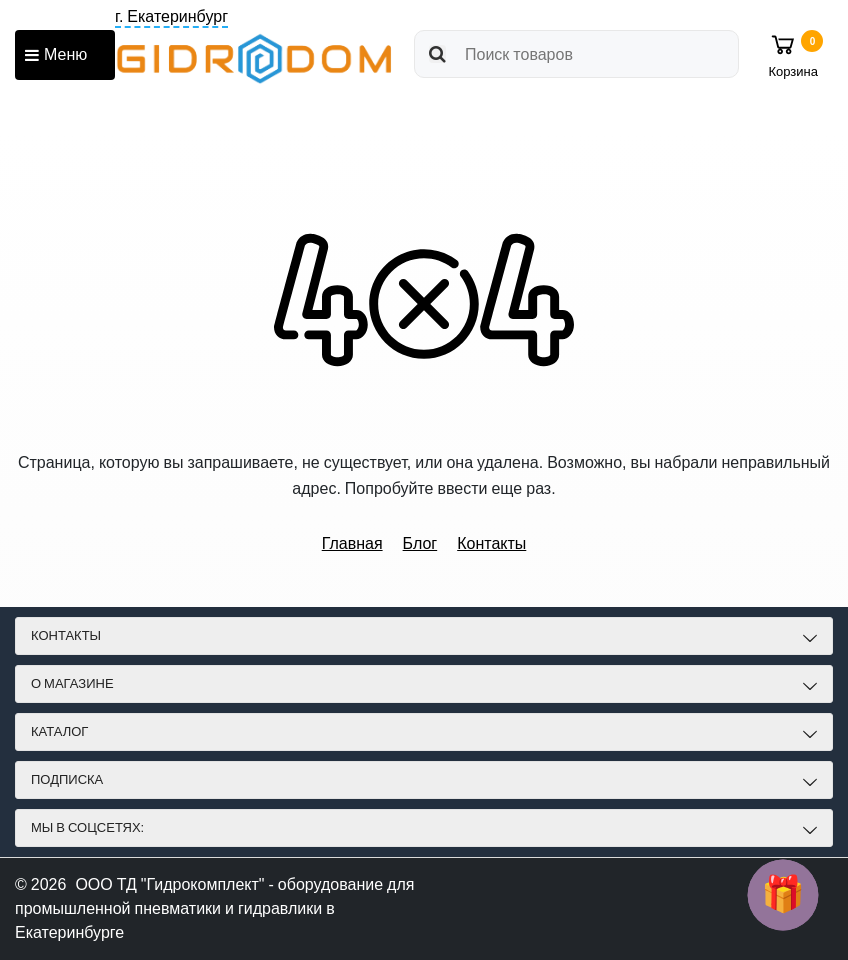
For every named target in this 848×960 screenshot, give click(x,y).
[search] (576, 54)
